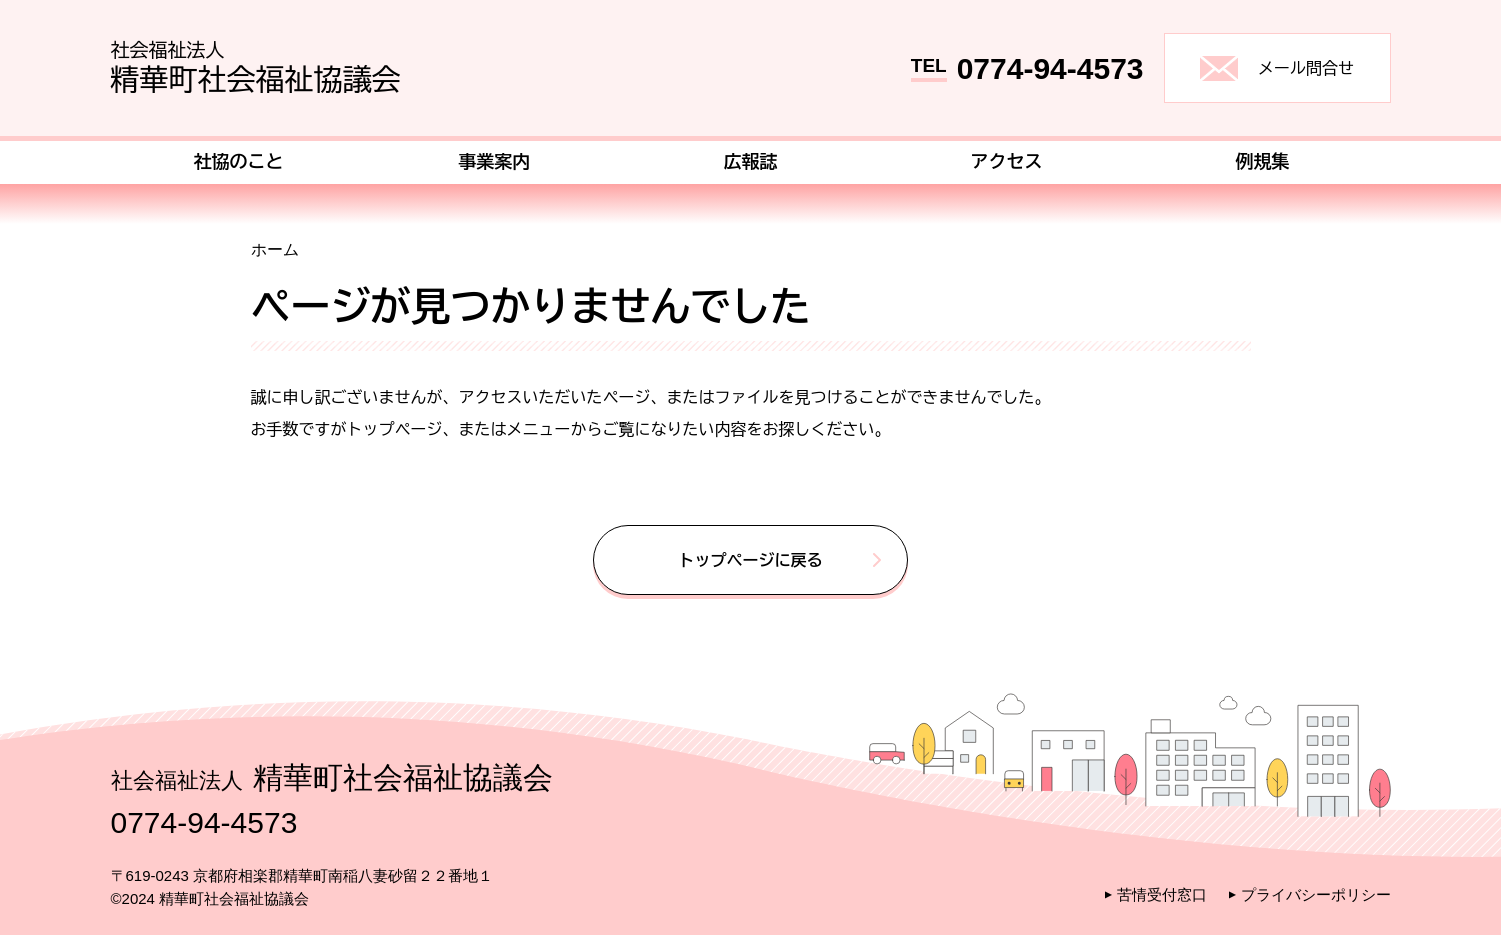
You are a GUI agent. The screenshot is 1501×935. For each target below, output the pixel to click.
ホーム (275, 249)
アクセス (1007, 161)
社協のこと (239, 161)
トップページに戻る (751, 560)
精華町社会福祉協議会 (256, 65)
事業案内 (495, 161)
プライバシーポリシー (1316, 894)
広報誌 (751, 161)
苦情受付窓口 (1162, 894)
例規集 (1263, 161)
